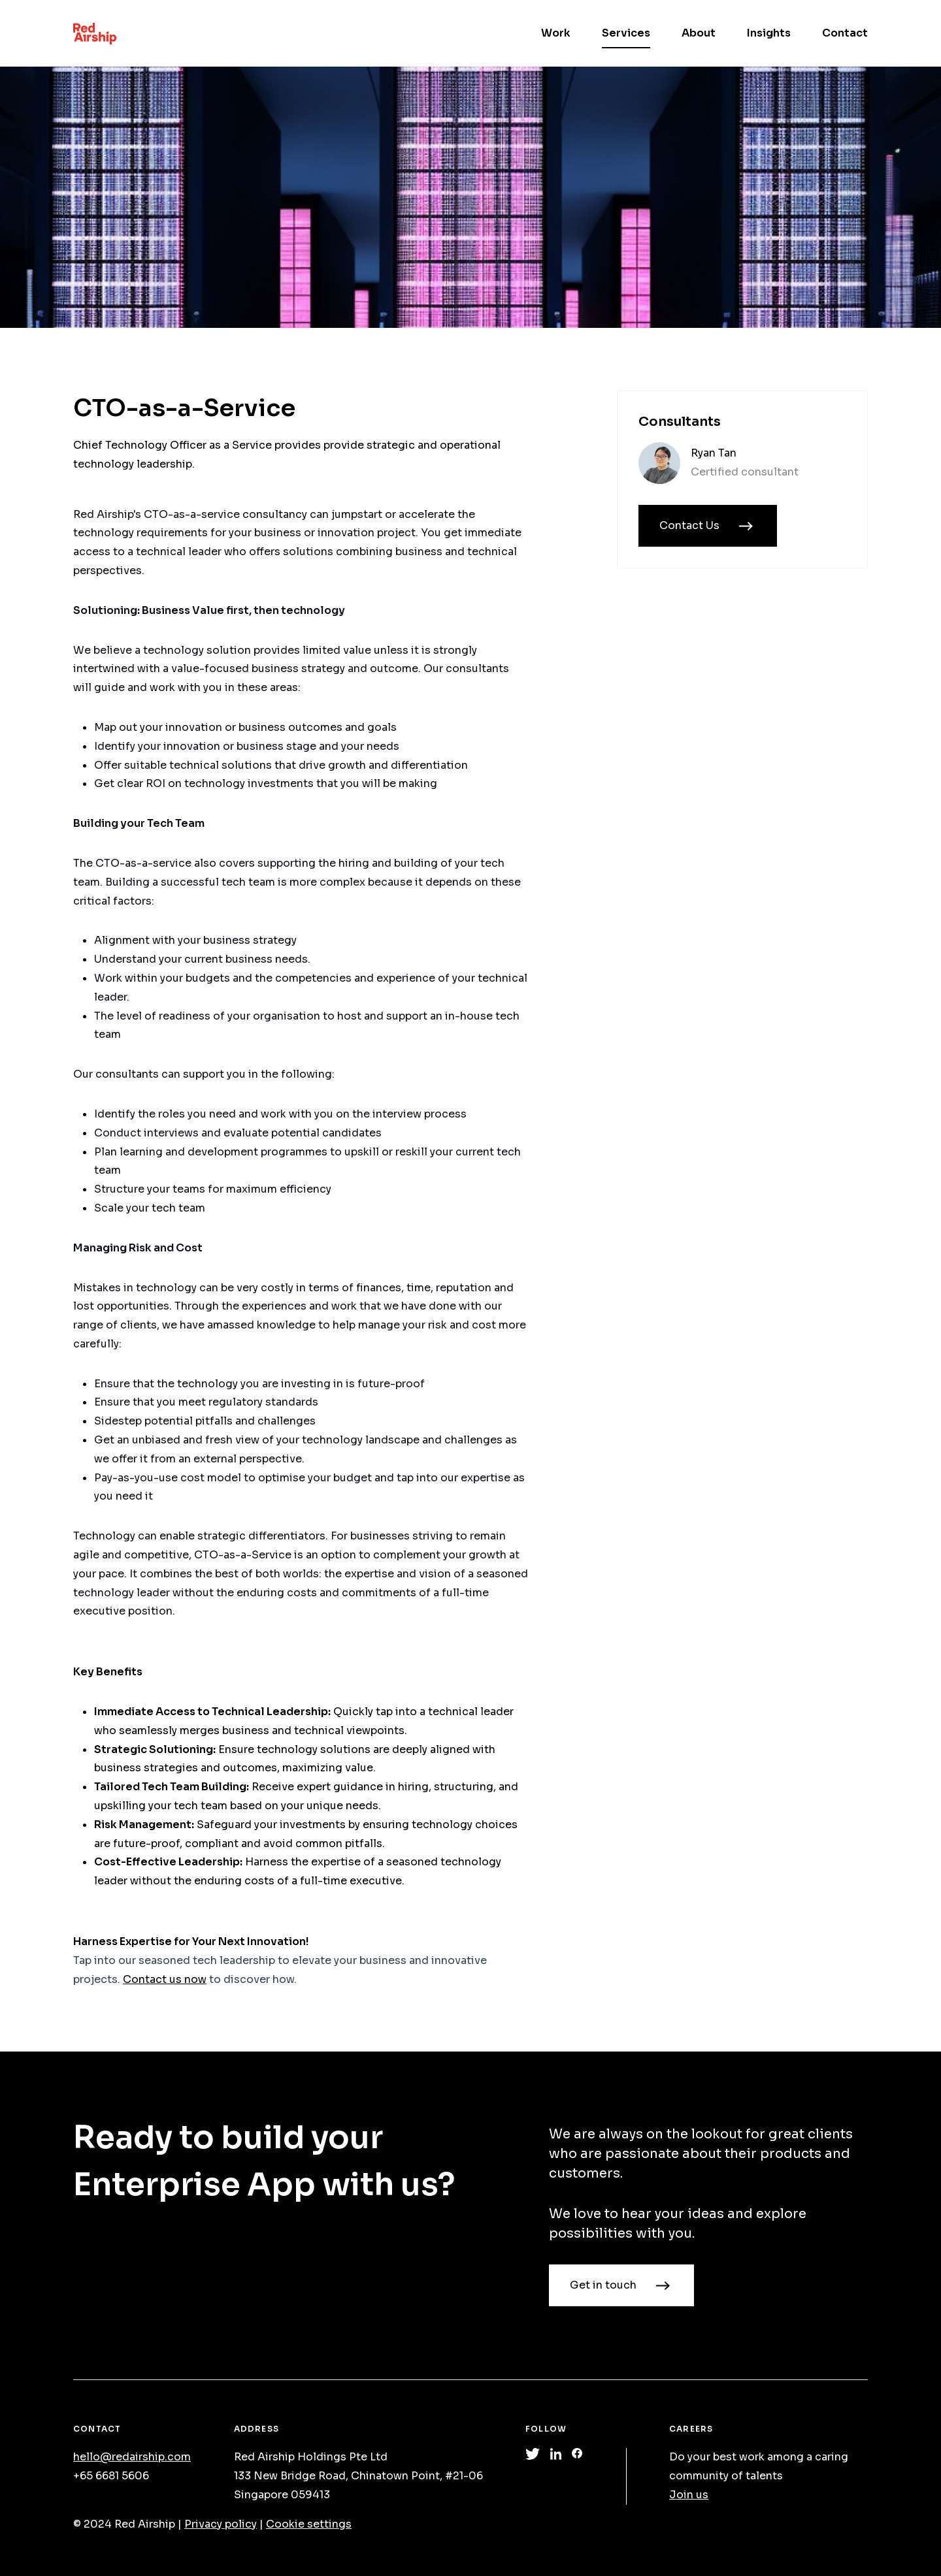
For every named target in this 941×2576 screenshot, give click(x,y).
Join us (688, 2495)
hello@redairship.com (132, 2457)
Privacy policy (220, 2524)
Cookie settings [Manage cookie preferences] (309, 2524)
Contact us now (164, 1979)
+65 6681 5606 (111, 2476)
